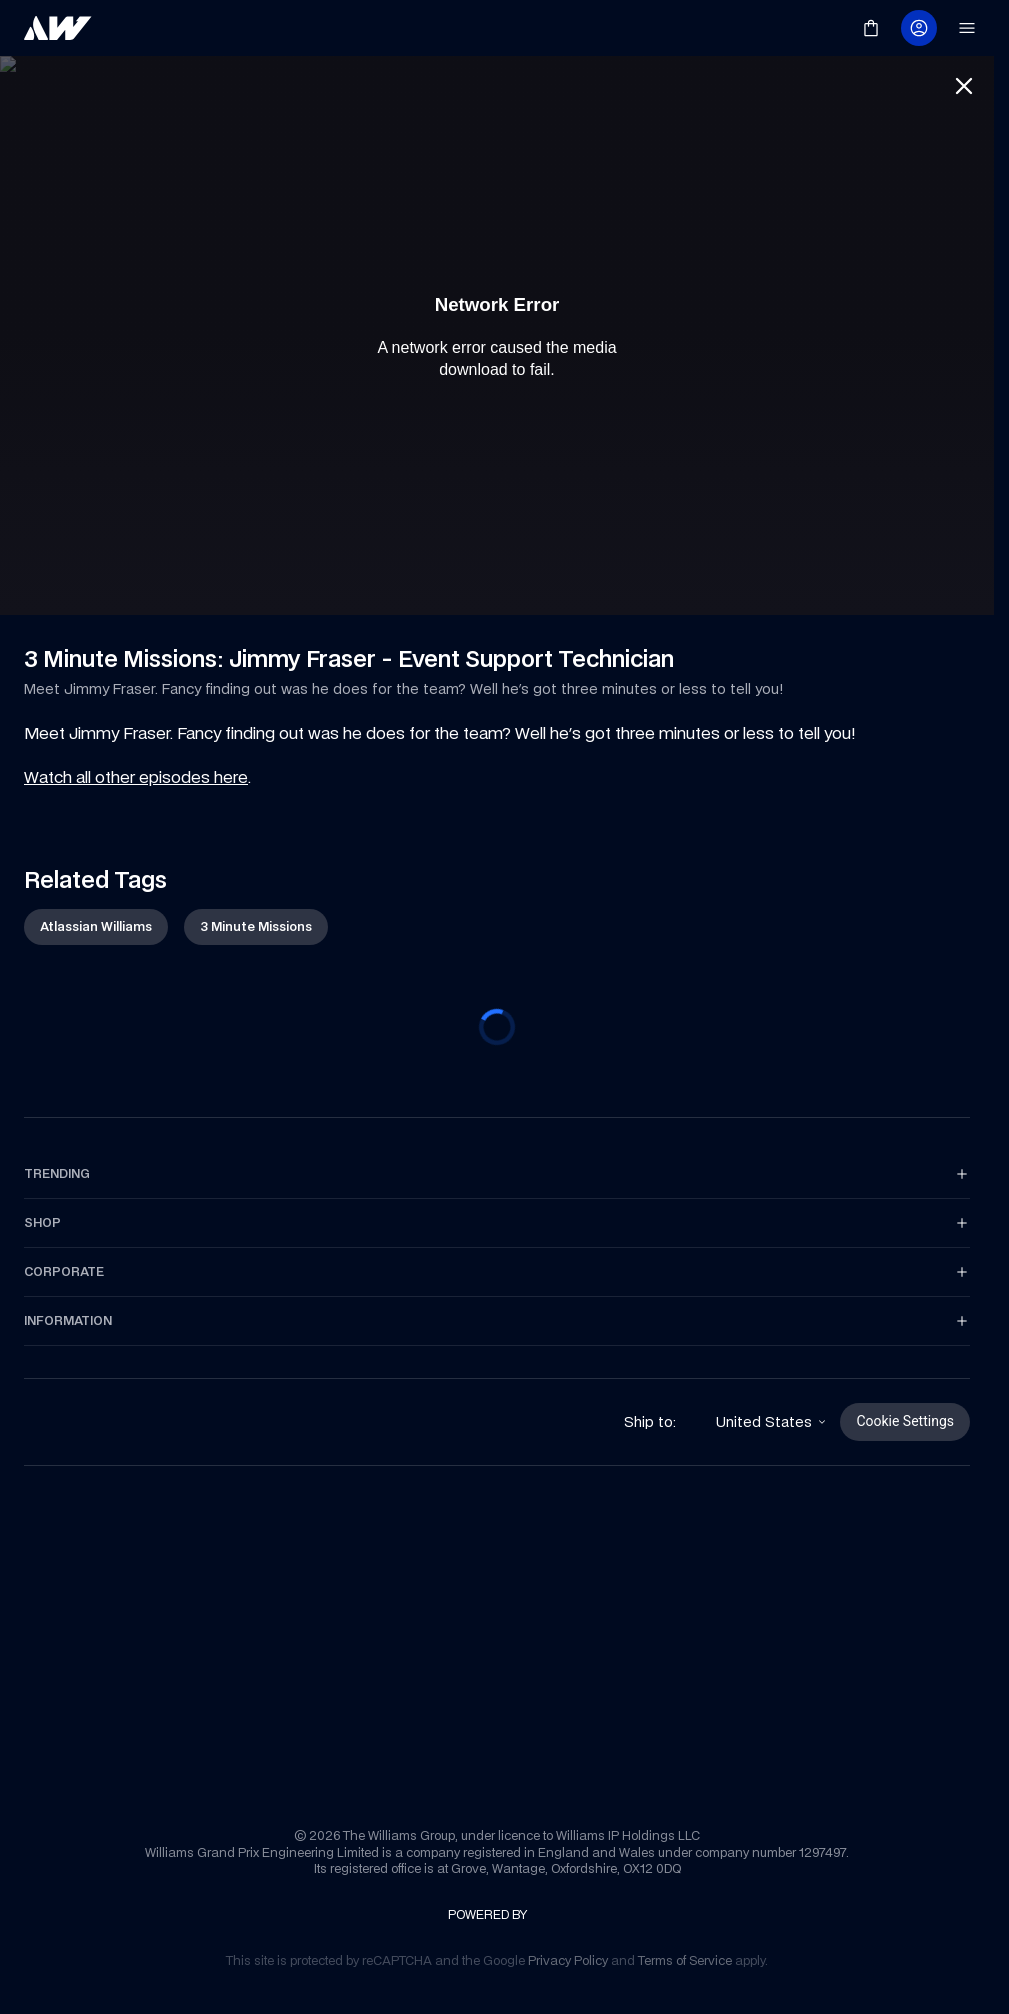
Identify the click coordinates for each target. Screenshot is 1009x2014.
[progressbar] (497, 1031)
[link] (58, 28)
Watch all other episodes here (136, 781)
